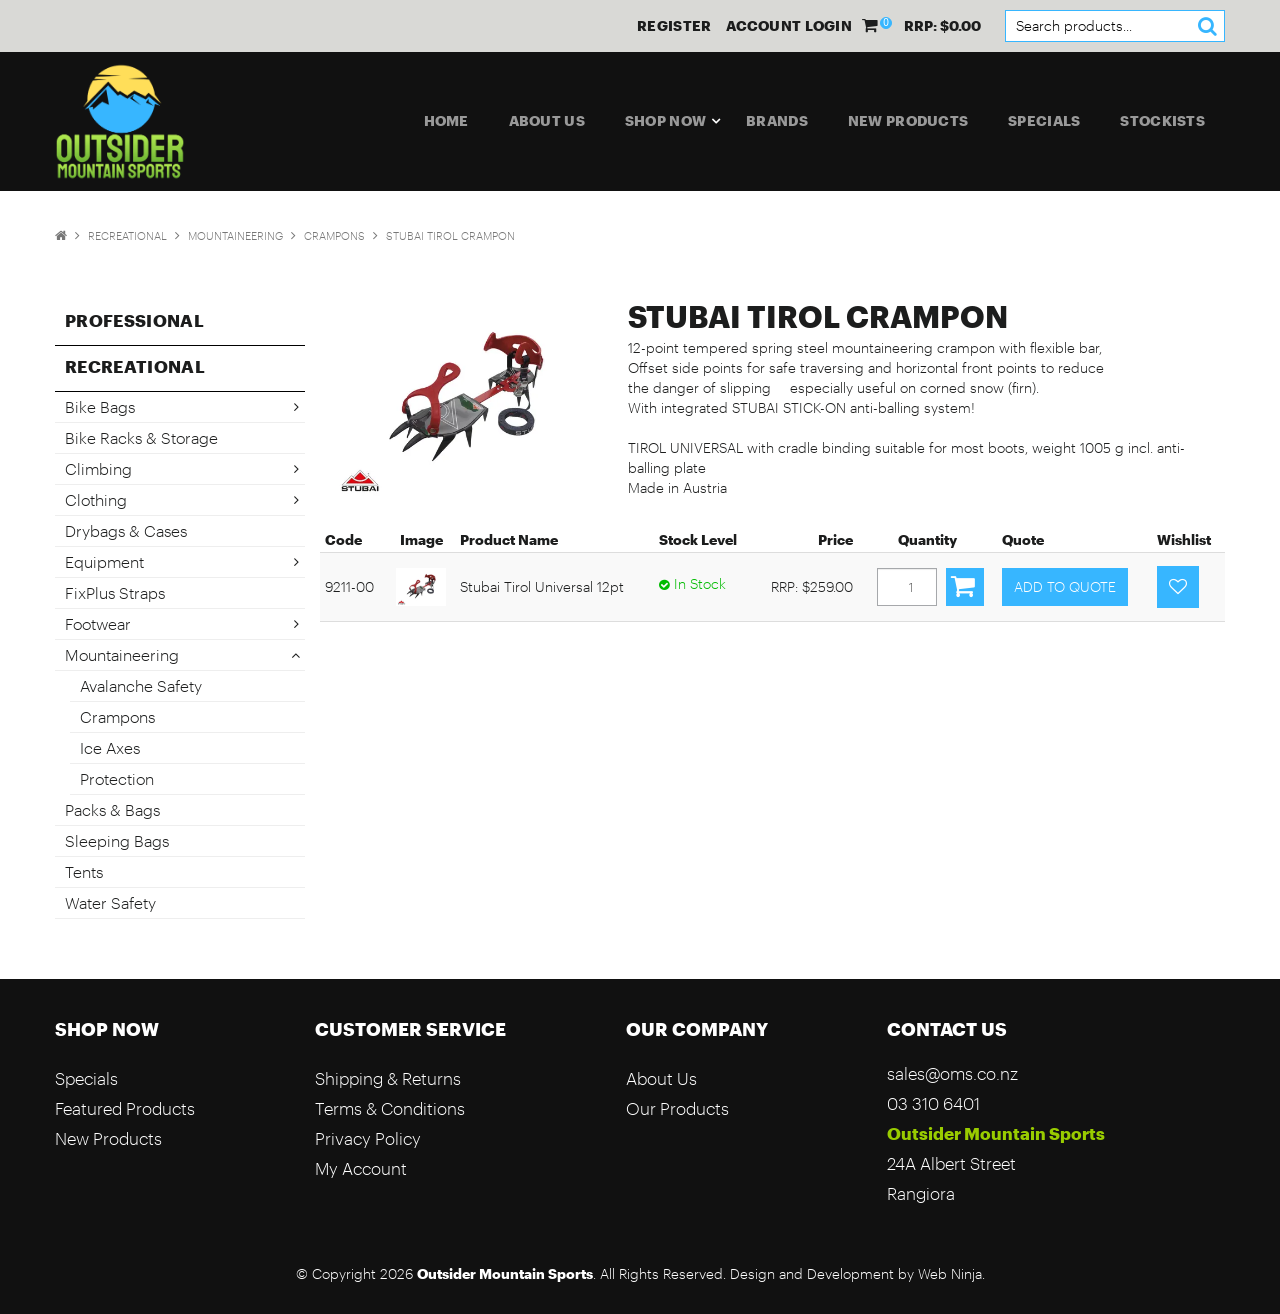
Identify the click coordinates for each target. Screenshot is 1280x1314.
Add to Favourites (1178, 587)
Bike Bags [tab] (100, 406)
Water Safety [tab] (110, 902)
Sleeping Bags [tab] (117, 840)
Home (446, 120)
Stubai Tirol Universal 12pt (542, 586)
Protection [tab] (117, 778)
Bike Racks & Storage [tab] (141, 437)
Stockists (1162, 120)
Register (674, 26)
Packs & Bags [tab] (112, 809)
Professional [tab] (134, 320)
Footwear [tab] (98, 623)
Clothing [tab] (96, 499)
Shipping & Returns (388, 1078)
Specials (1044, 120)
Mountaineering (235, 235)
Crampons (334, 235)
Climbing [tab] (98, 468)
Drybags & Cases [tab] (126, 530)
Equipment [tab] (104, 561)
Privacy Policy (368, 1138)
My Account (361, 1168)
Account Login (789, 26)
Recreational (127, 235)
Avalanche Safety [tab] (141, 685)
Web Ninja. (951, 1274)
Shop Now (665, 120)
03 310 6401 (933, 1103)
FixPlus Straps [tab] (115, 592)
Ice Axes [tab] (110, 747)
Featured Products (125, 1108)
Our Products (677, 1108)
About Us (547, 120)
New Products (908, 120)
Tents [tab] (84, 871)
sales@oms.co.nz (952, 1073)
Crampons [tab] (117, 716)
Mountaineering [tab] (122, 654)
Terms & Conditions (390, 1108)
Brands (777, 120)
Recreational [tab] (135, 366)
